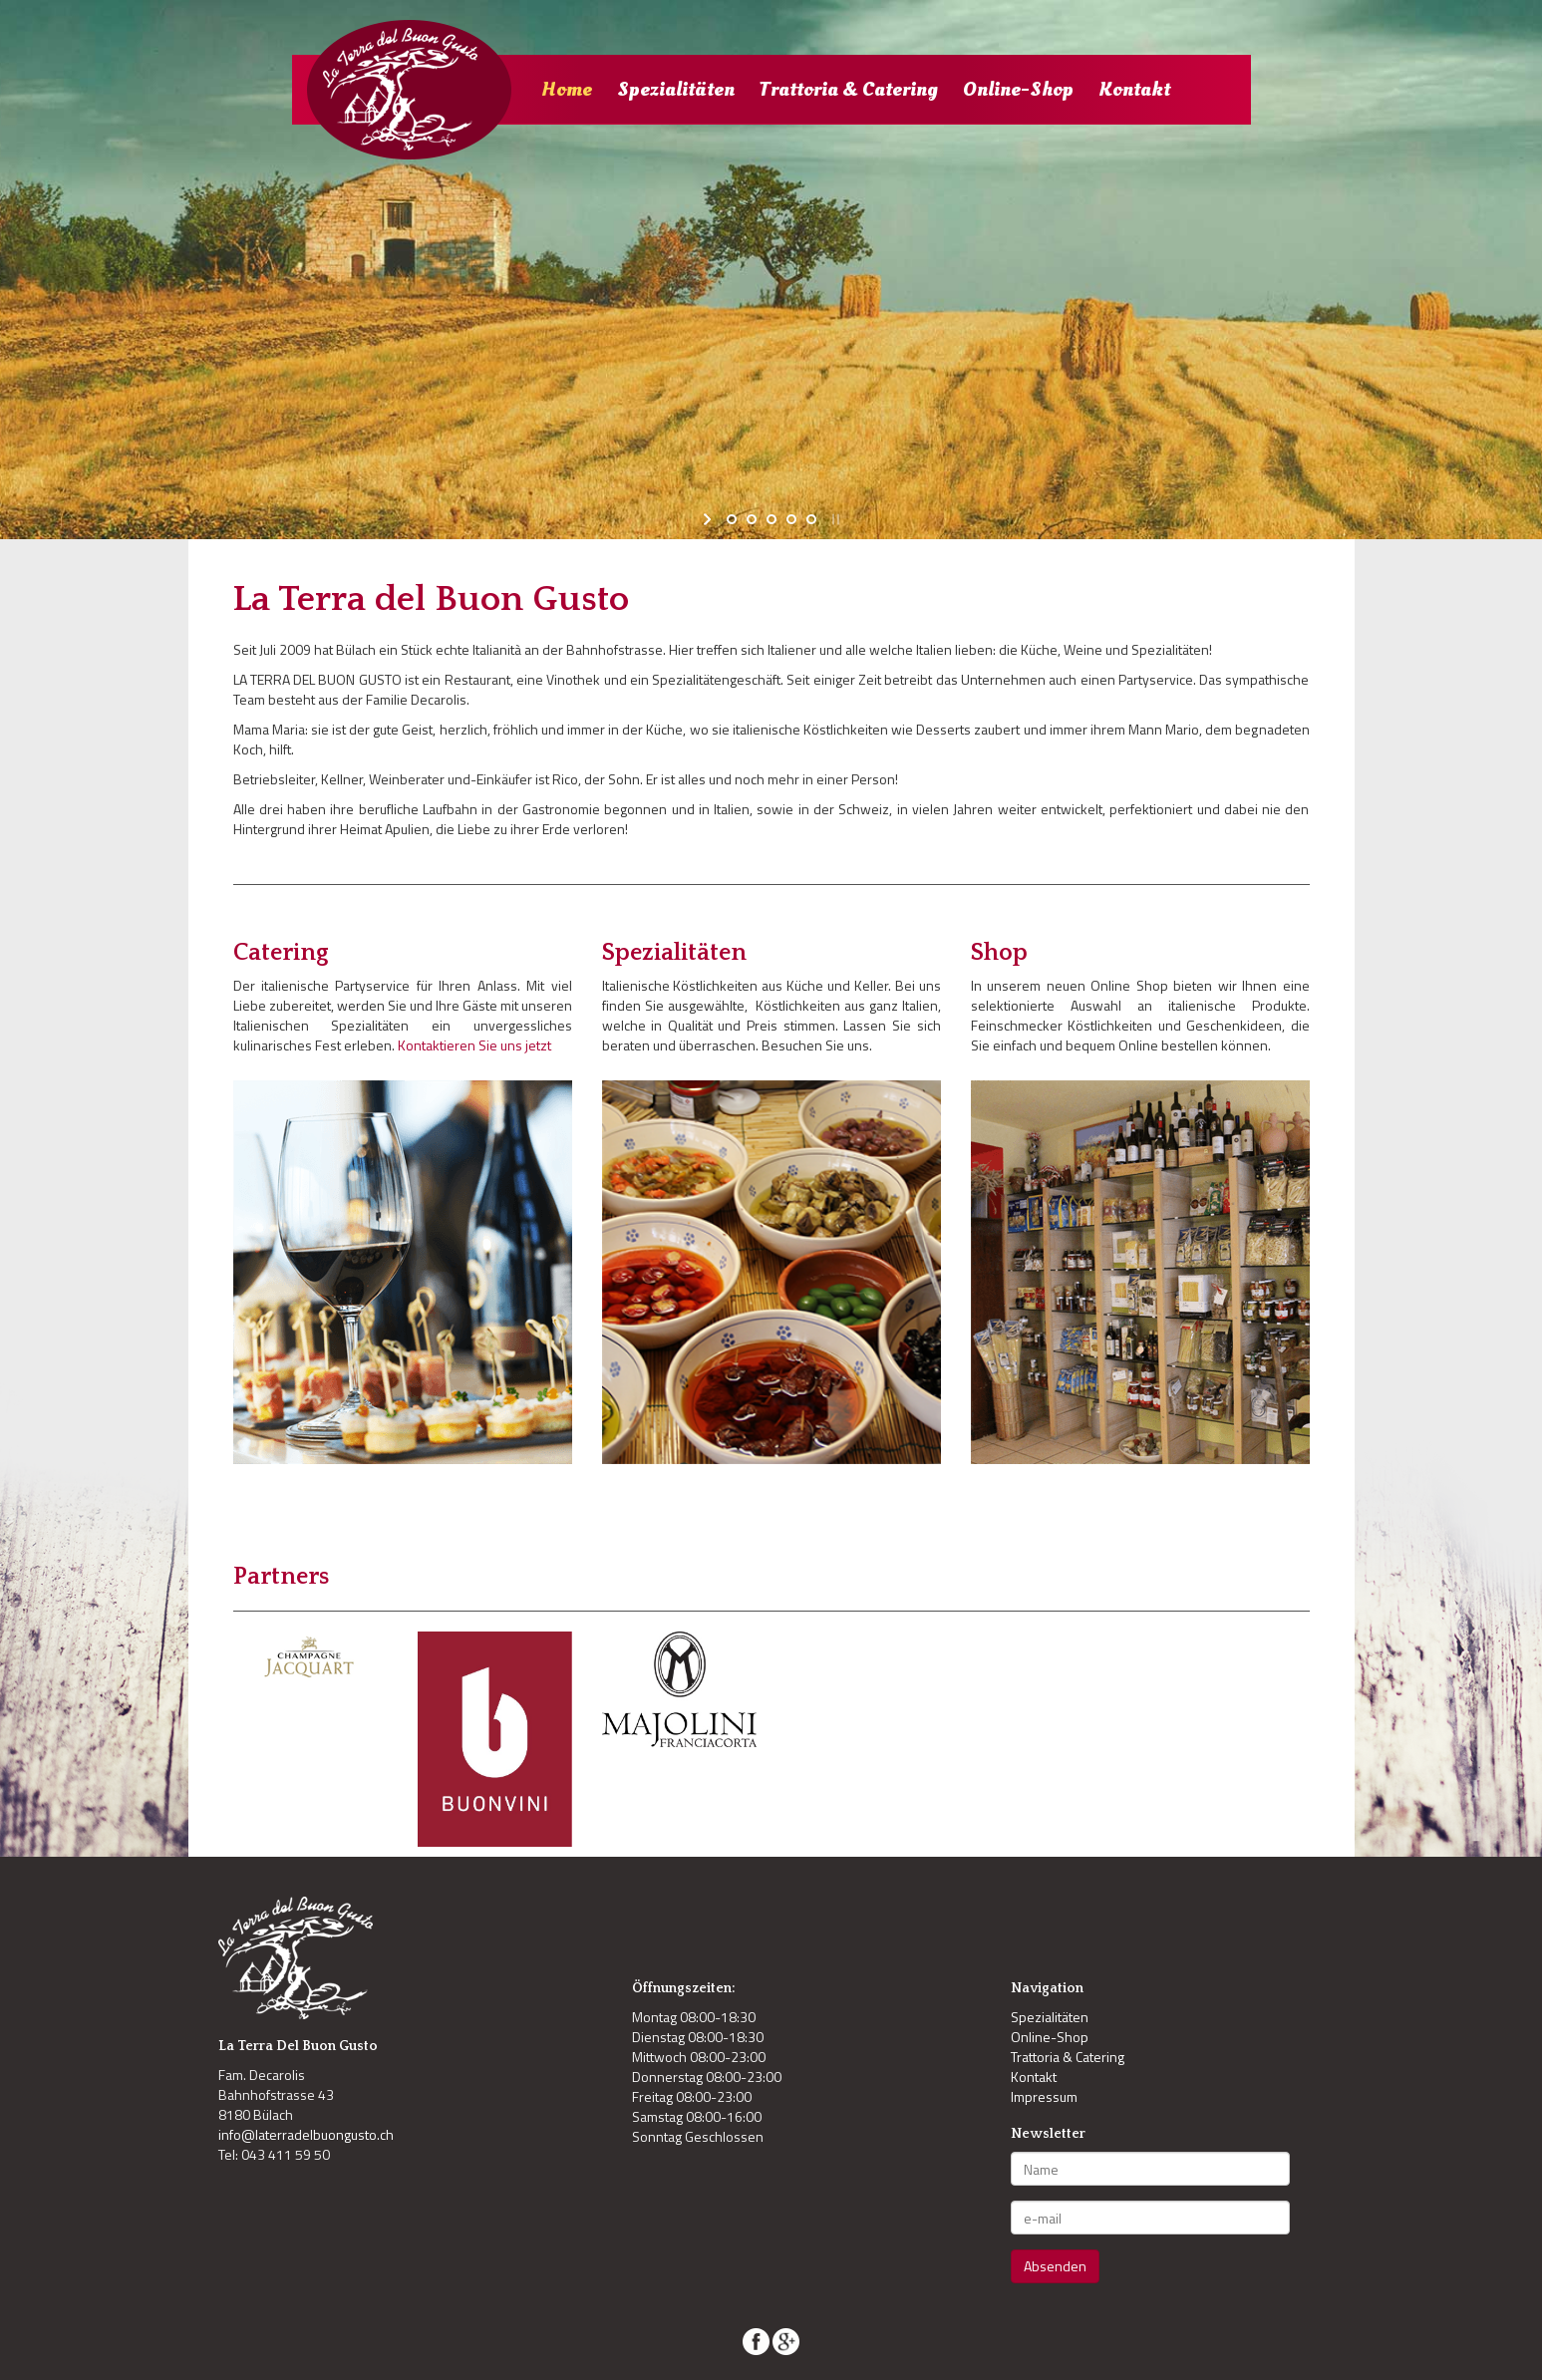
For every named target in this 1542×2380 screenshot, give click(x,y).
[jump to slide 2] (752, 519)
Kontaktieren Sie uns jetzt (474, 1045)
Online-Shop (1018, 90)
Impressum (1044, 2096)
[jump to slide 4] (791, 519)
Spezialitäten (676, 90)
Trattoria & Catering (849, 90)
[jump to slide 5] (811, 519)
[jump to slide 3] (771, 519)
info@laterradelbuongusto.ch (306, 2134)
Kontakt (1134, 90)
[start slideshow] (709, 519)
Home (566, 90)
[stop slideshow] (833, 519)
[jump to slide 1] (732, 519)
